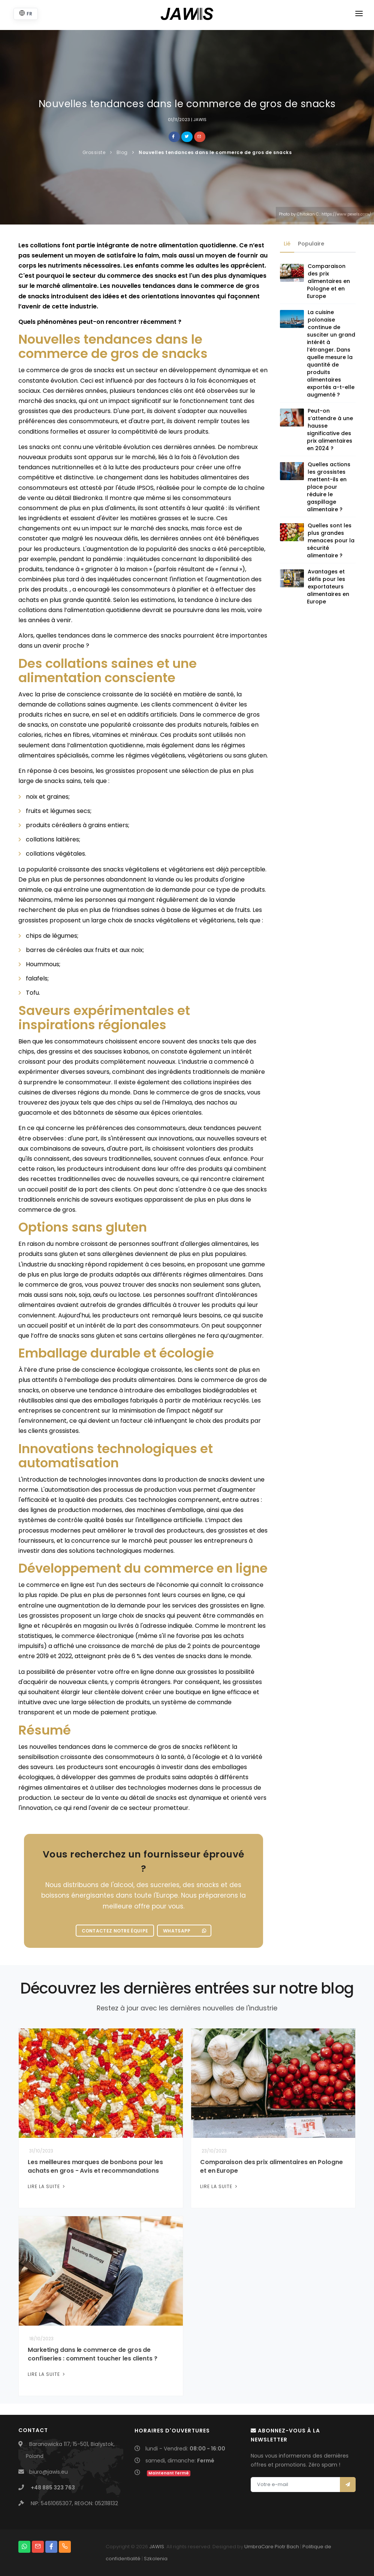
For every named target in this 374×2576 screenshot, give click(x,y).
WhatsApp (184, 1931)
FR (25, 13)
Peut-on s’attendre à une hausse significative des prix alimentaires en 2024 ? (330, 429)
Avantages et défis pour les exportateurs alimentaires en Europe (328, 586)
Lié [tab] (287, 243)
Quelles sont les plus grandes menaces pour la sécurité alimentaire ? (331, 540)
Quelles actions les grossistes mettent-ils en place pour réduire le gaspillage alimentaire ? (328, 487)
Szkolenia (156, 2558)
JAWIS (156, 2546)
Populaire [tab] (311, 243)
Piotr (280, 2546)
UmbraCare (259, 2546)
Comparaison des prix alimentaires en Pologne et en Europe (328, 281)
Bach (293, 2546)
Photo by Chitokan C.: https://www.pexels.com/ (325, 214)
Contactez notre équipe (115, 1931)
